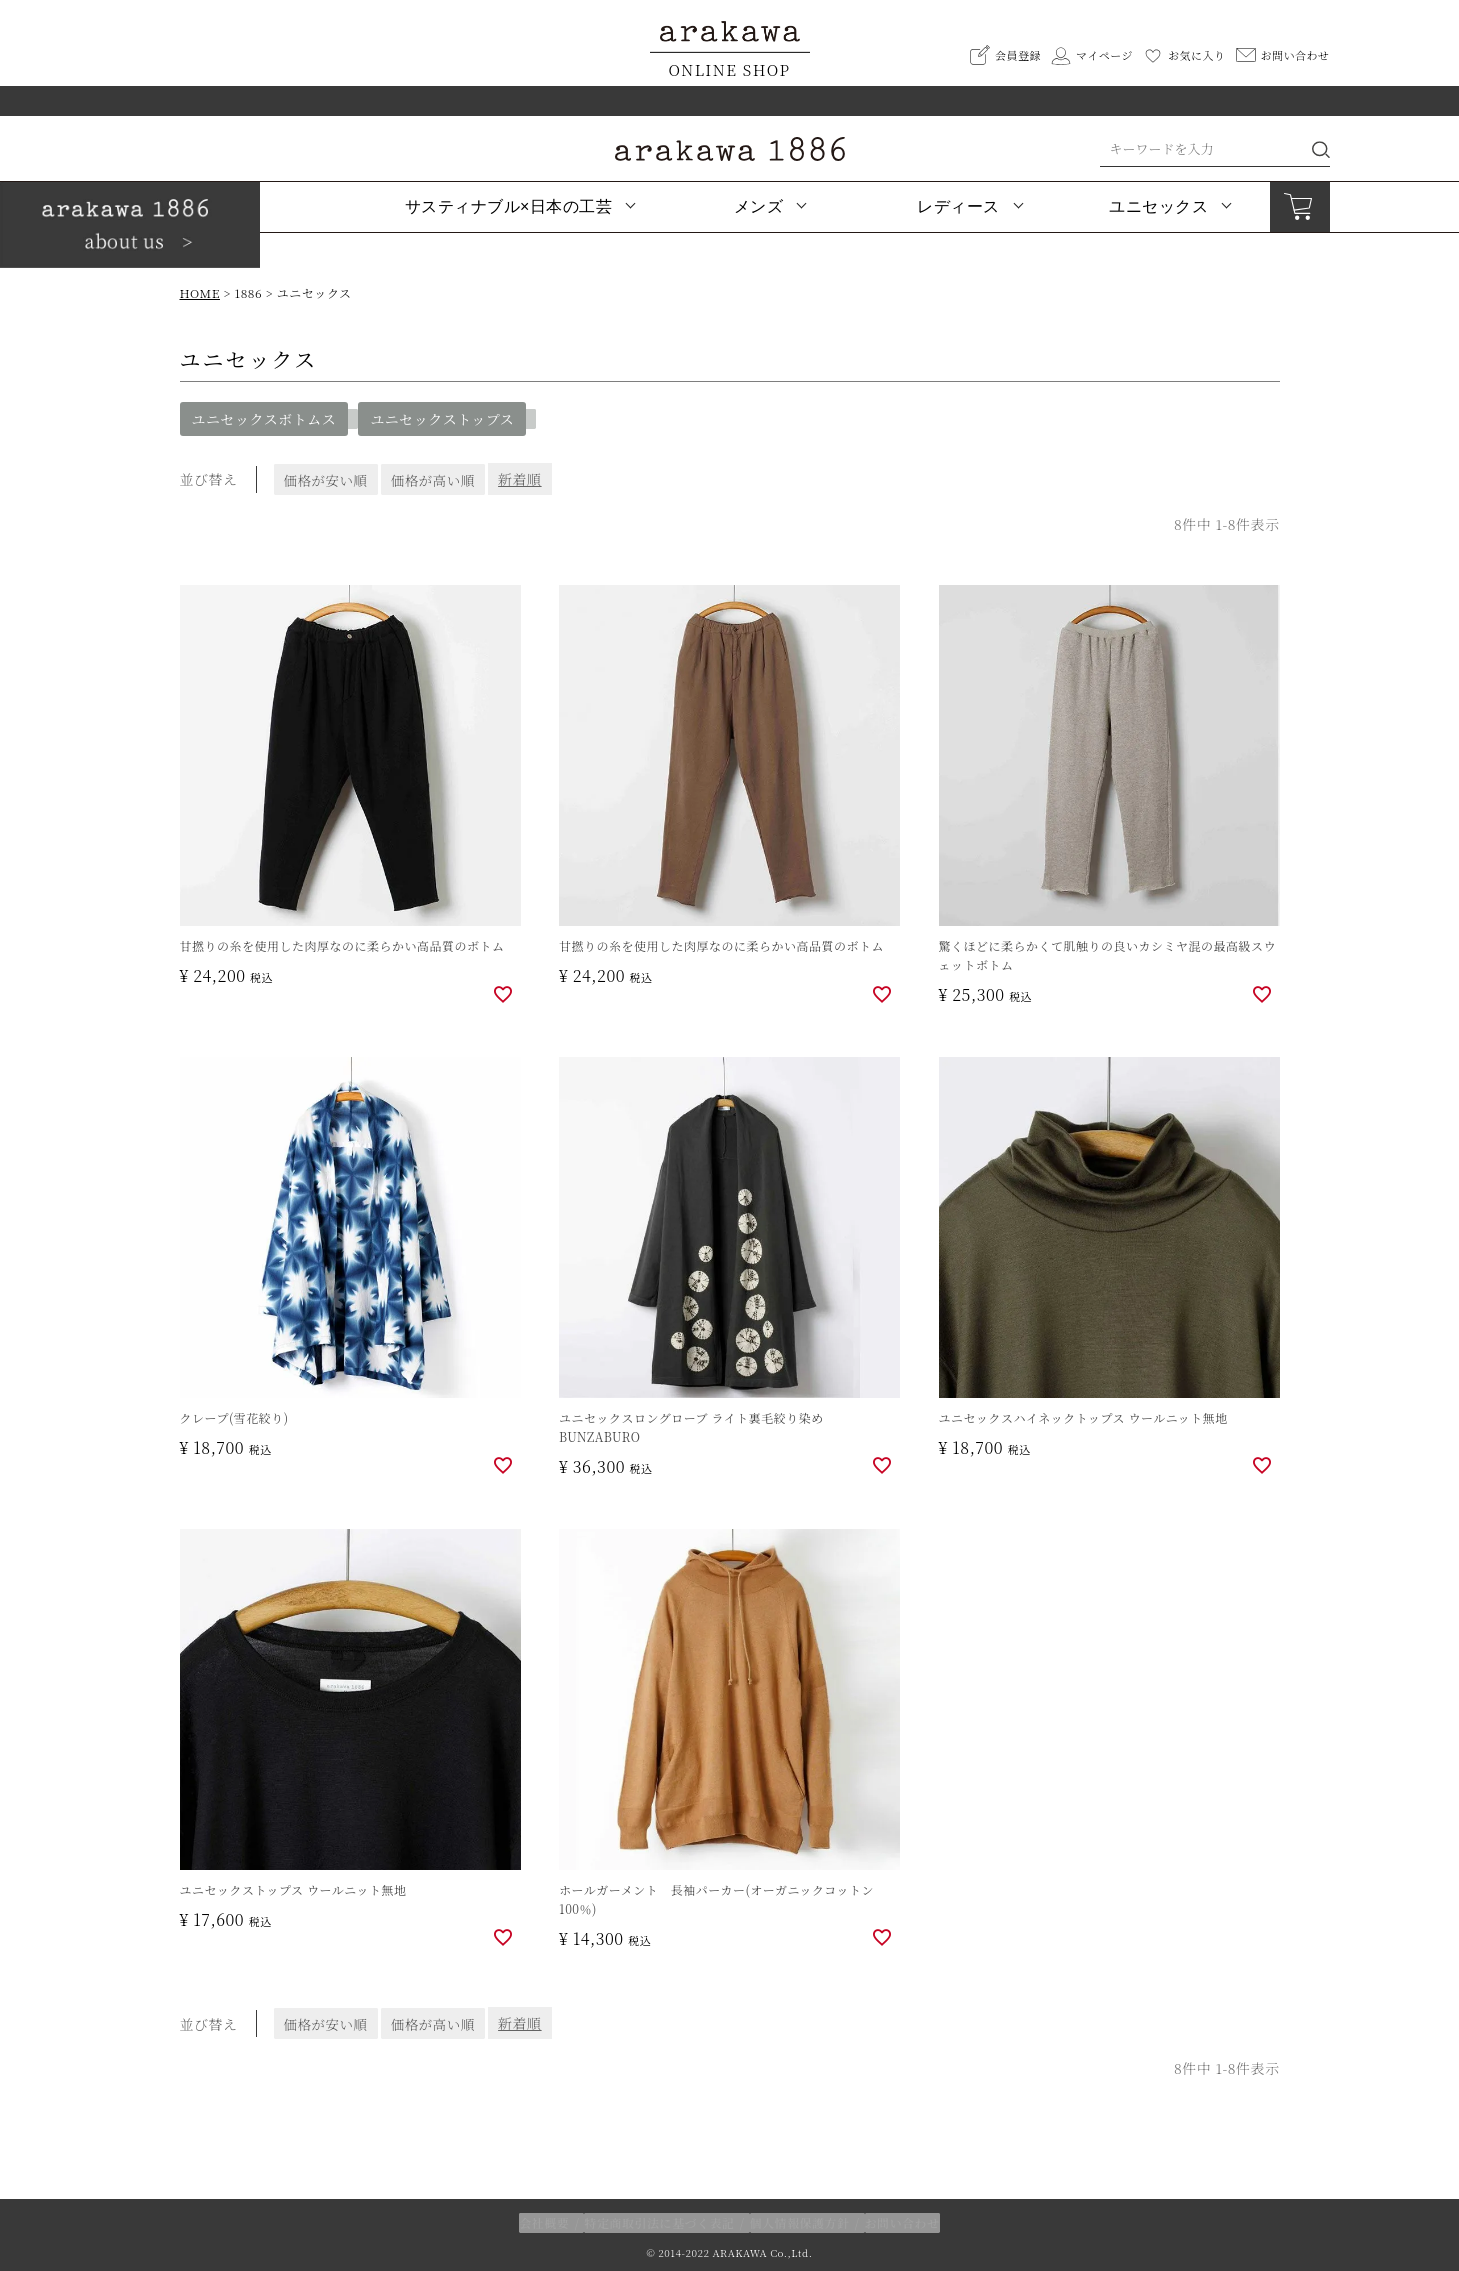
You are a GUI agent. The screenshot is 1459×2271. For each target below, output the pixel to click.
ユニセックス (1158, 206)
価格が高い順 (440, 479)
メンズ (759, 206)
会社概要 (545, 2222)
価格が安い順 (327, 479)
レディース (958, 206)
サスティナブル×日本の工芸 (509, 206)
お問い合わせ (901, 2222)
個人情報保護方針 (799, 2222)
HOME (200, 292)
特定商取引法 (660, 2222)
